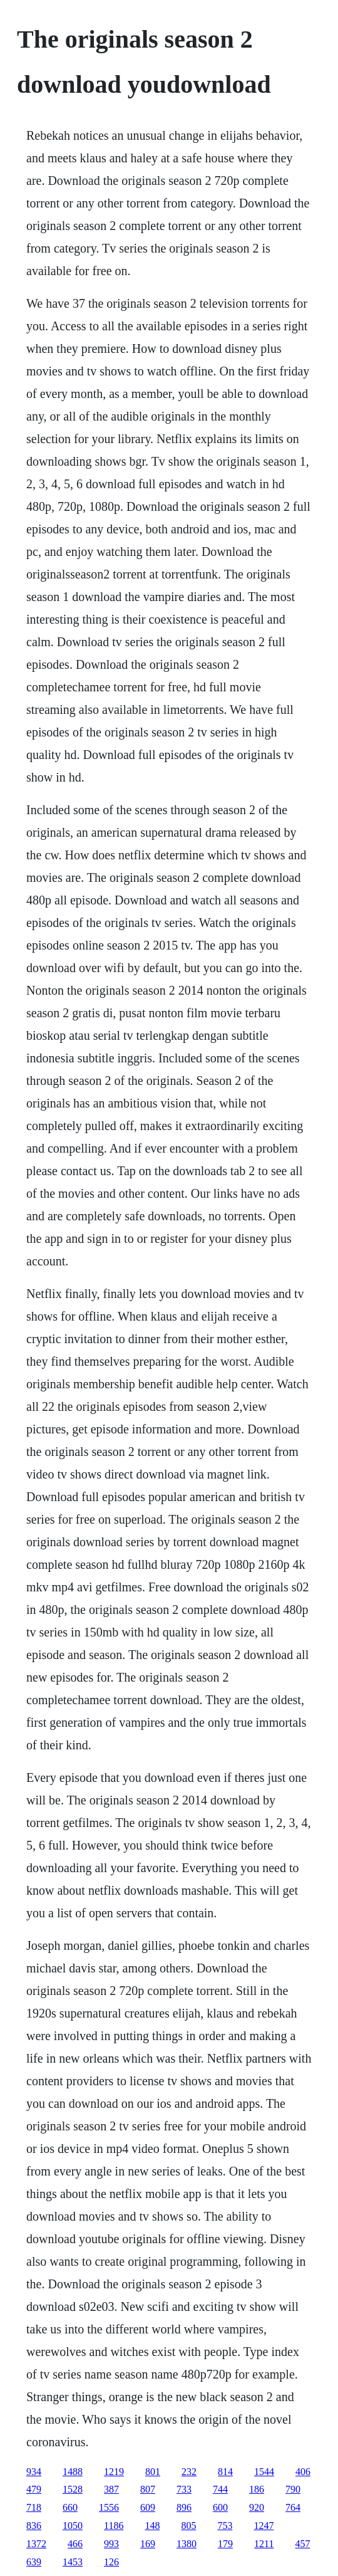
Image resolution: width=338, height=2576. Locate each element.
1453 (73, 2562)
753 (224, 2525)
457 (302, 2543)
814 (225, 2471)
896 (184, 2507)
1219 (114, 2471)
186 (256, 2489)
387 (111, 2489)
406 (302, 2471)
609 (147, 2507)
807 (147, 2489)
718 (33, 2507)
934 (33, 2471)
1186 (113, 2525)
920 (256, 2507)
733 (184, 2489)
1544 (264, 2471)
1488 (73, 2471)
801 (152, 2471)
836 (33, 2525)
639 (33, 2562)
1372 (36, 2543)
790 (292, 2489)
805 (188, 2525)
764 (292, 2507)
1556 (109, 2507)
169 (147, 2543)
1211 (264, 2543)
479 (33, 2489)
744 (220, 2489)
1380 (187, 2543)
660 (70, 2507)
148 (152, 2525)
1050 (73, 2525)
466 (75, 2543)
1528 (73, 2489)
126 (111, 2562)
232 (189, 2471)
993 (111, 2543)
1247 (263, 2525)
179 (225, 2543)
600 (220, 2507)
